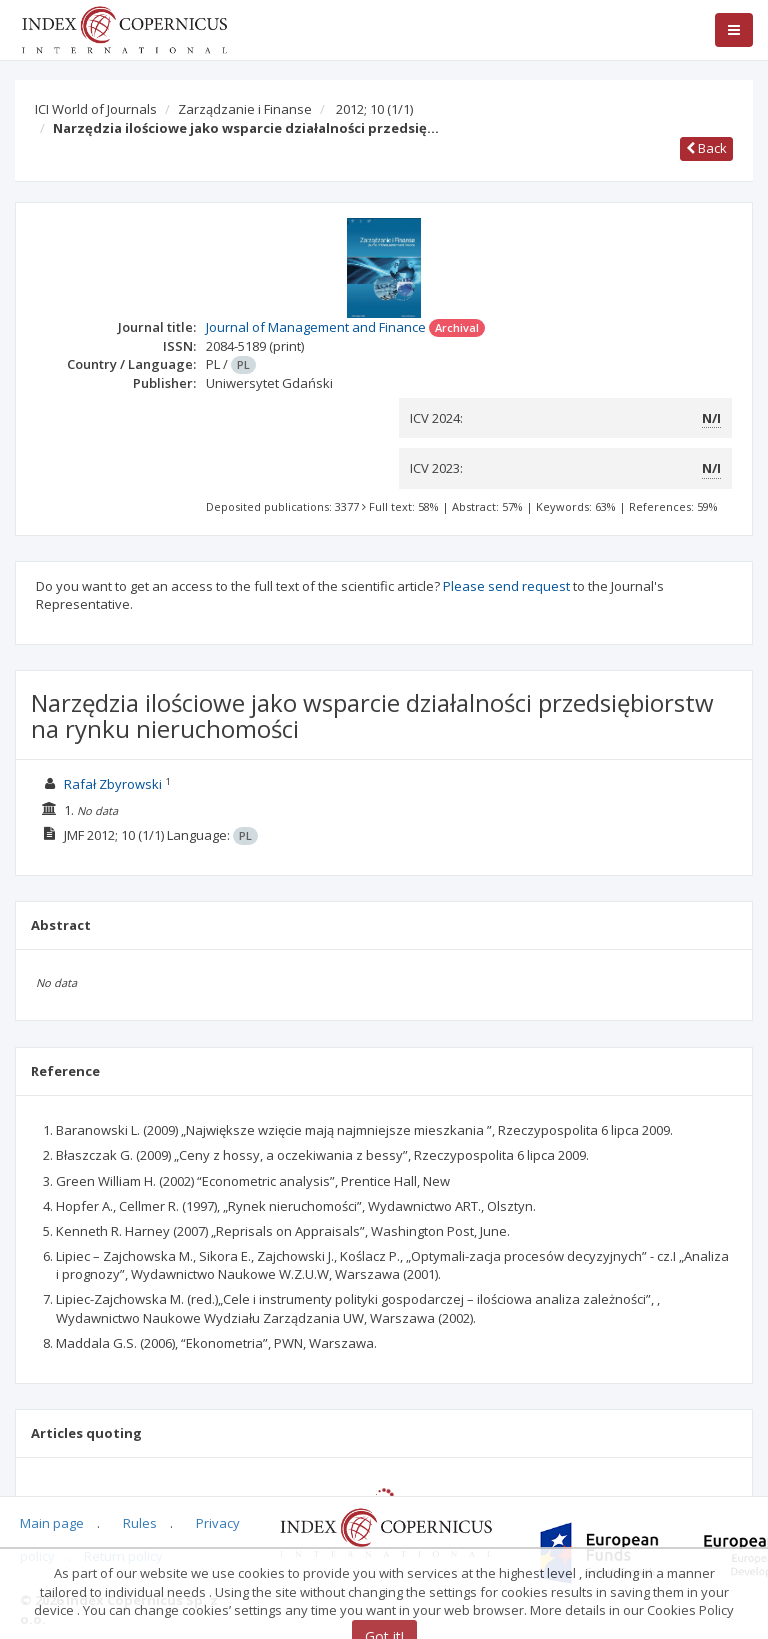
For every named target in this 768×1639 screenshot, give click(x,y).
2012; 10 (374, 109)
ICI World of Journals (96, 109)
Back (706, 148)
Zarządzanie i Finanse (245, 109)
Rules (140, 1523)
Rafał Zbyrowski (113, 784)
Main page (52, 1523)
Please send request (506, 586)
